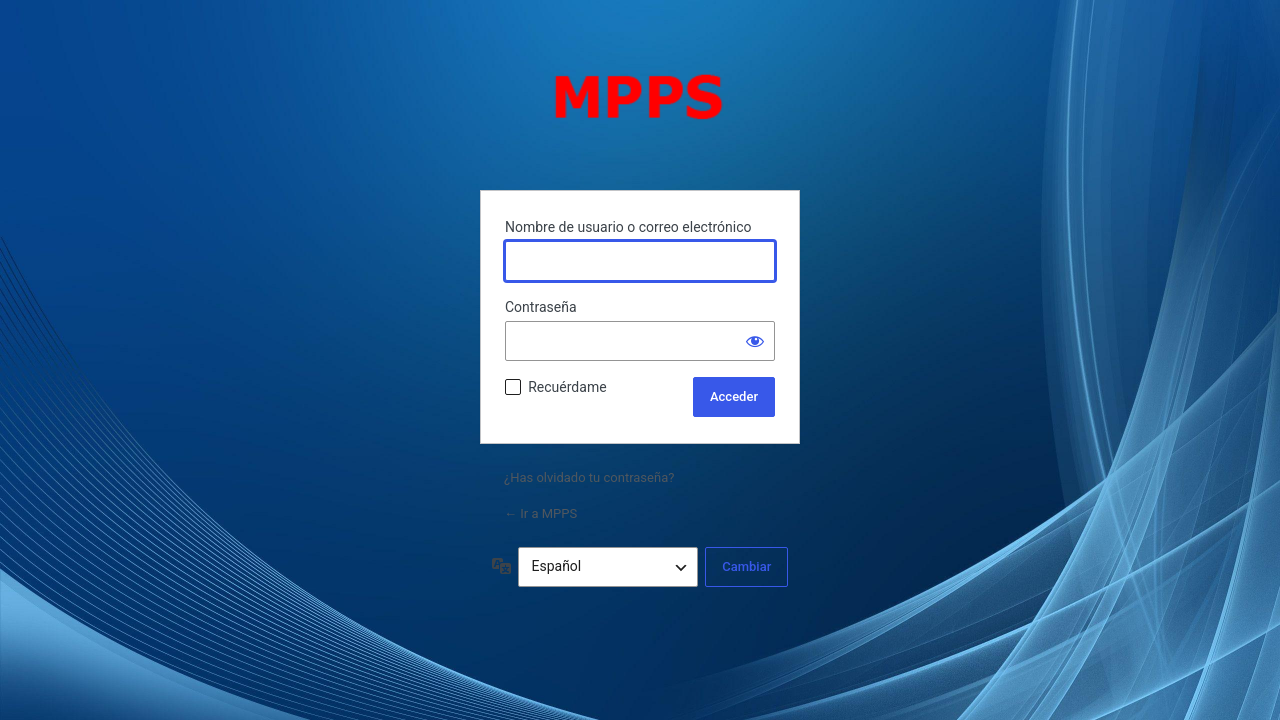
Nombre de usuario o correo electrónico (628, 227)
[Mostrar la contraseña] (755, 341)
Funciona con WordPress (640, 115)
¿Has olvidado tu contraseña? (589, 477)
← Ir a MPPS (540, 513)
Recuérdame (567, 387)
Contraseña (541, 307)
